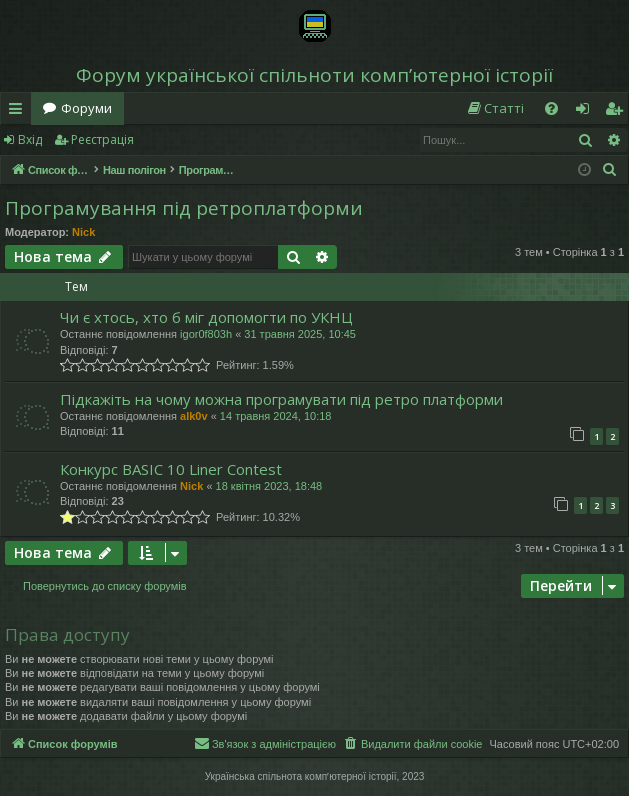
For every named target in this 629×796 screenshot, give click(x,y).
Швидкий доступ (19, 112)
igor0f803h (206, 334)
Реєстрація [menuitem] (618, 112)
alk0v (194, 416)
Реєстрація (102, 139)
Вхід (30, 139)
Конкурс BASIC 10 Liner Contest (171, 469)
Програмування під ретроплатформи (184, 208)
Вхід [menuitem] (589, 112)
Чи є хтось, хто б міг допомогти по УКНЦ (206, 317)
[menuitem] (495, 108)
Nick (83, 232)
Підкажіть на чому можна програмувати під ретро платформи (281, 399)
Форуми (86, 108)
